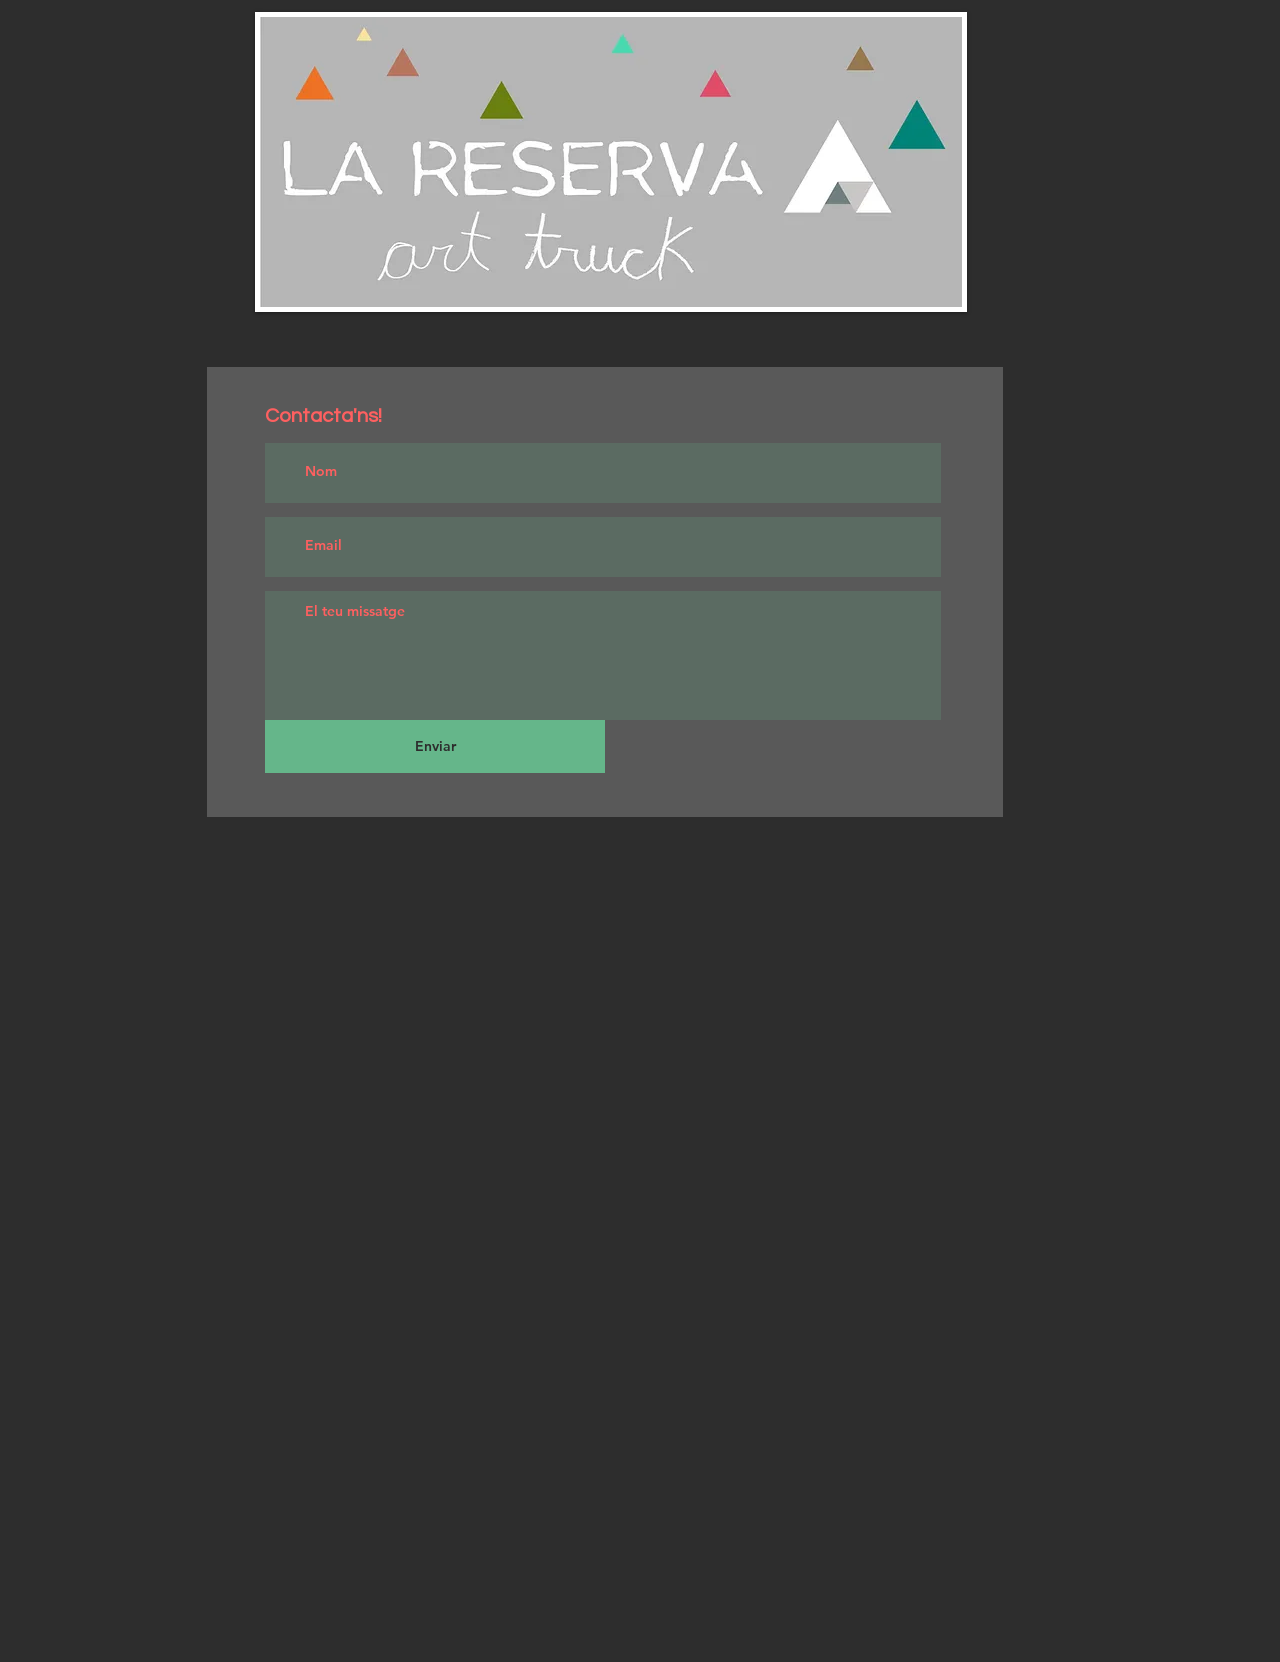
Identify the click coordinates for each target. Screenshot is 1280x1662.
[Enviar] (435, 746)
